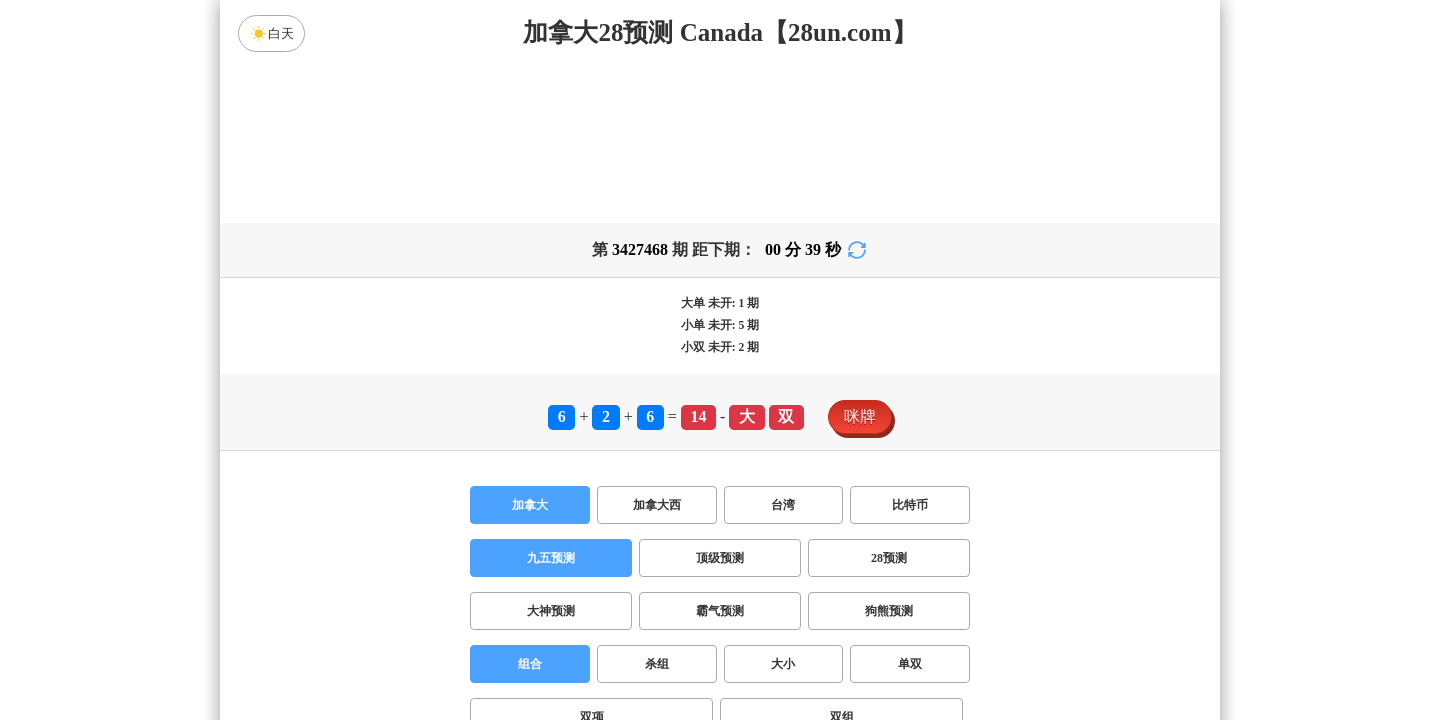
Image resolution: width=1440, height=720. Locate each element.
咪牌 (860, 416)
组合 (530, 664)
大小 (783, 664)
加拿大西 (657, 505)
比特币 (910, 505)
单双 (910, 664)
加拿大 (530, 505)
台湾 (783, 505)
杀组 (657, 664)
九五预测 (551, 558)
